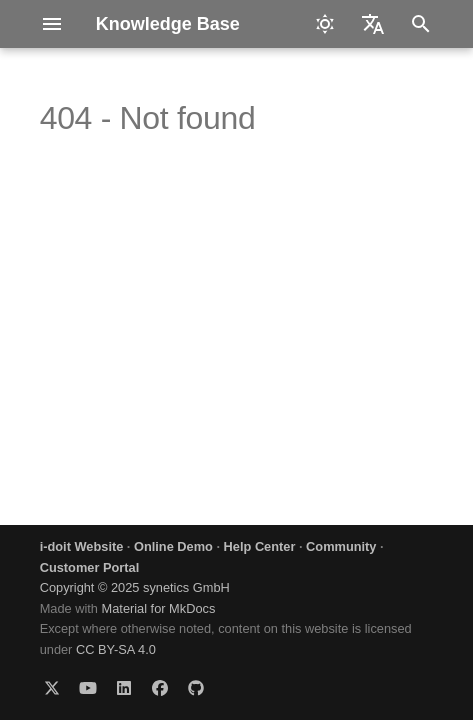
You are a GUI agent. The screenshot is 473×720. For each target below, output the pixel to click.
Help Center (260, 546)
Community (341, 546)
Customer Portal (90, 567)
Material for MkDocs (159, 608)
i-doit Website (82, 546)
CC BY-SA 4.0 (116, 649)
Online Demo (173, 546)
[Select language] (373, 24)
